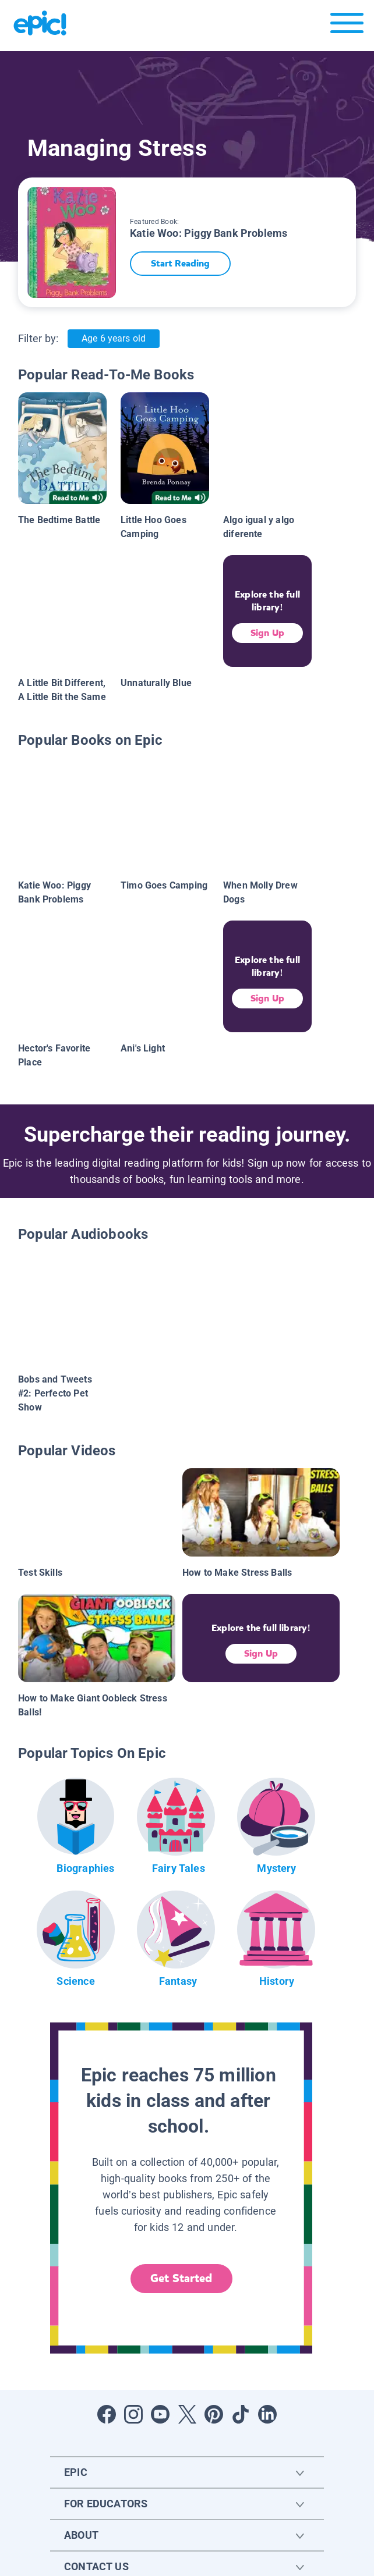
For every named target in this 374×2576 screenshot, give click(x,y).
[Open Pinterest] (213, 2414)
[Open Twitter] (187, 2414)
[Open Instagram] (133, 2414)
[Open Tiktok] (240, 2414)
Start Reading (180, 263)
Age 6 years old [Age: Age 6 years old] (113, 338)
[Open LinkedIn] (267, 2414)
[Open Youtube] (160, 2414)
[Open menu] (347, 26)
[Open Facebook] (106, 2414)
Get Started (181, 2278)
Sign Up (267, 633)
